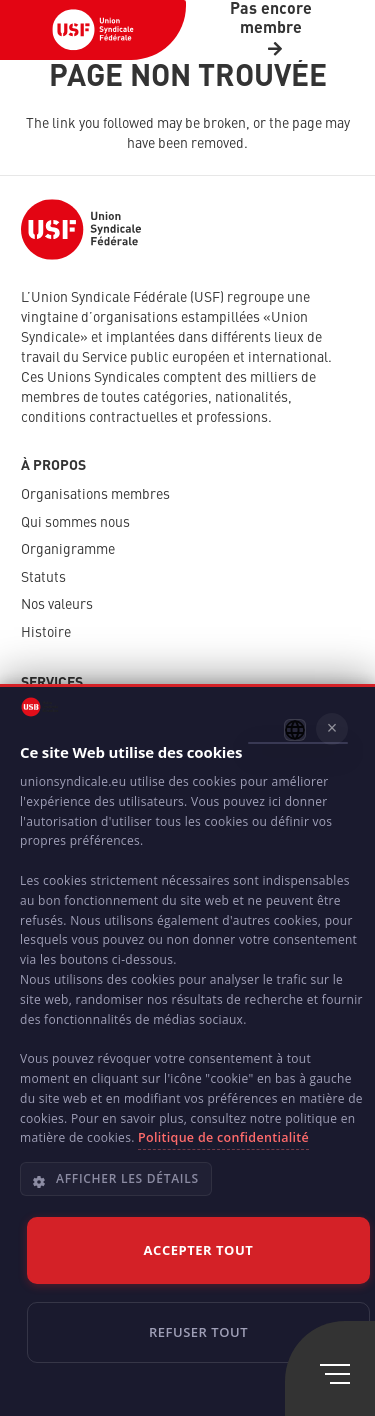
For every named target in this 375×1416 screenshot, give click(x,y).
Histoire (46, 633)
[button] (191, 1187)
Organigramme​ (68, 550)
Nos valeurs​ (57, 605)
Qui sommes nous (75, 523)
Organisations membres (95, 495)
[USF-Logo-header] (93, 30)
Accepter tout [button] (199, 1250)
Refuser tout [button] (198, 1332)
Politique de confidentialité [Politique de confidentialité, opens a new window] (223, 1137)
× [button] (332, 728)
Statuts (43, 578)
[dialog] (187, 1050)
